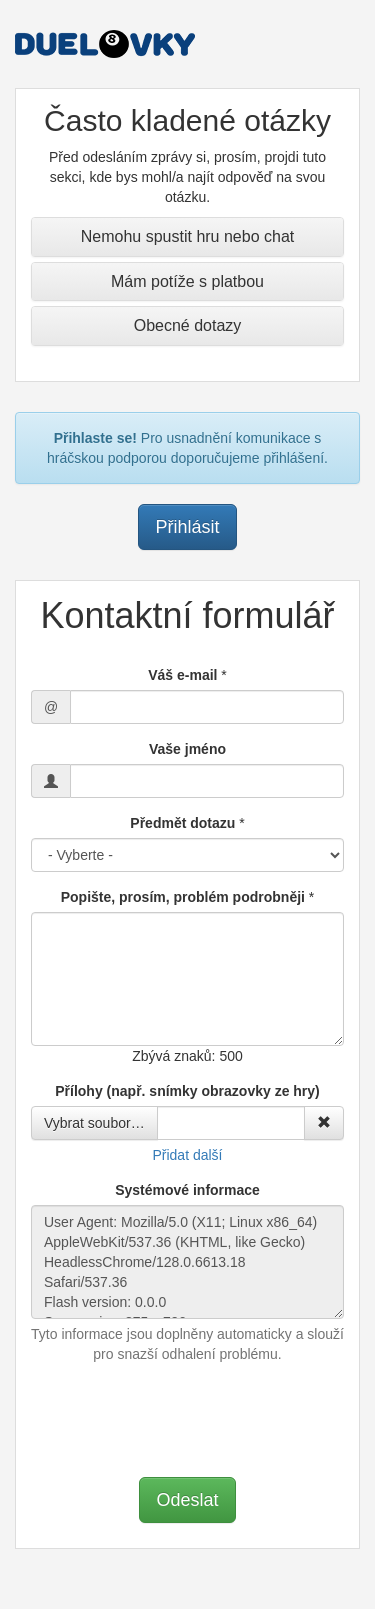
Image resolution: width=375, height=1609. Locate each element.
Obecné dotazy (188, 325)
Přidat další (187, 1155)
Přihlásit (187, 527)
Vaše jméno (187, 749)
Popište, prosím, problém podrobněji (183, 897)
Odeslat (187, 1500)
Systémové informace (187, 1190)
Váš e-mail (182, 675)
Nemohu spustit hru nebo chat (187, 236)
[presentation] (188, 1418)
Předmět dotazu (182, 823)
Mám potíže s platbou (187, 281)
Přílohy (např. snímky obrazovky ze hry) (187, 1091)
